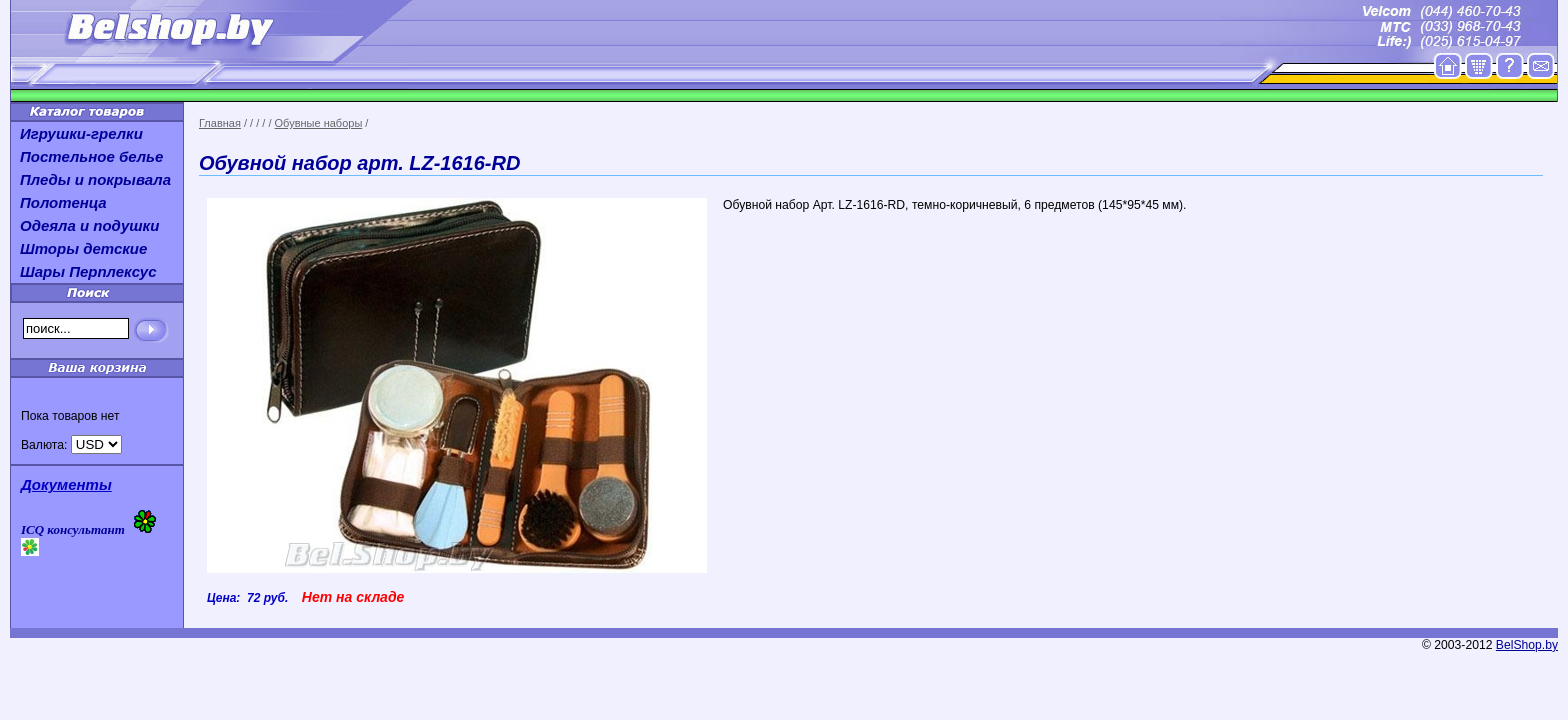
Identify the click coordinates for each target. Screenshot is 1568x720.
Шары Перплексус (88, 271)
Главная (220, 123)
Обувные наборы (319, 123)
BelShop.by (1527, 645)
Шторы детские (83, 248)
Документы (66, 484)
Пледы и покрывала (95, 179)
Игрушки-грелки (81, 133)
